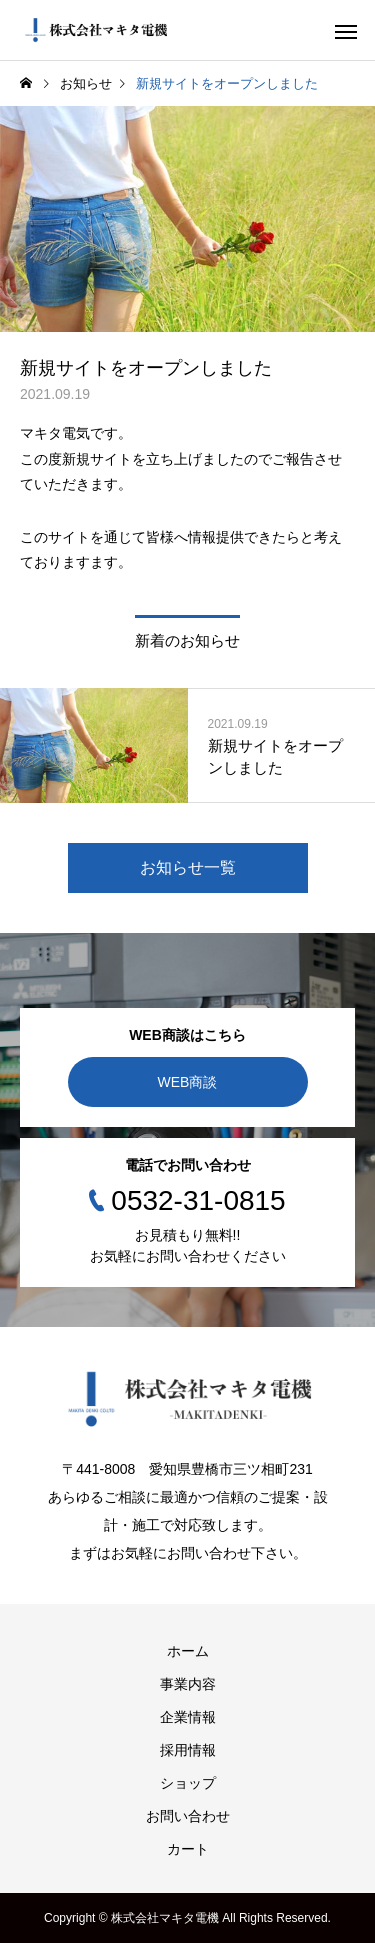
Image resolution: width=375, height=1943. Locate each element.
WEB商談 (188, 1082)
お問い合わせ (188, 1816)
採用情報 (188, 1750)
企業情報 (188, 1717)
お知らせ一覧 (188, 867)
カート (188, 1849)
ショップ (188, 1783)
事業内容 (188, 1684)
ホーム (188, 1651)
